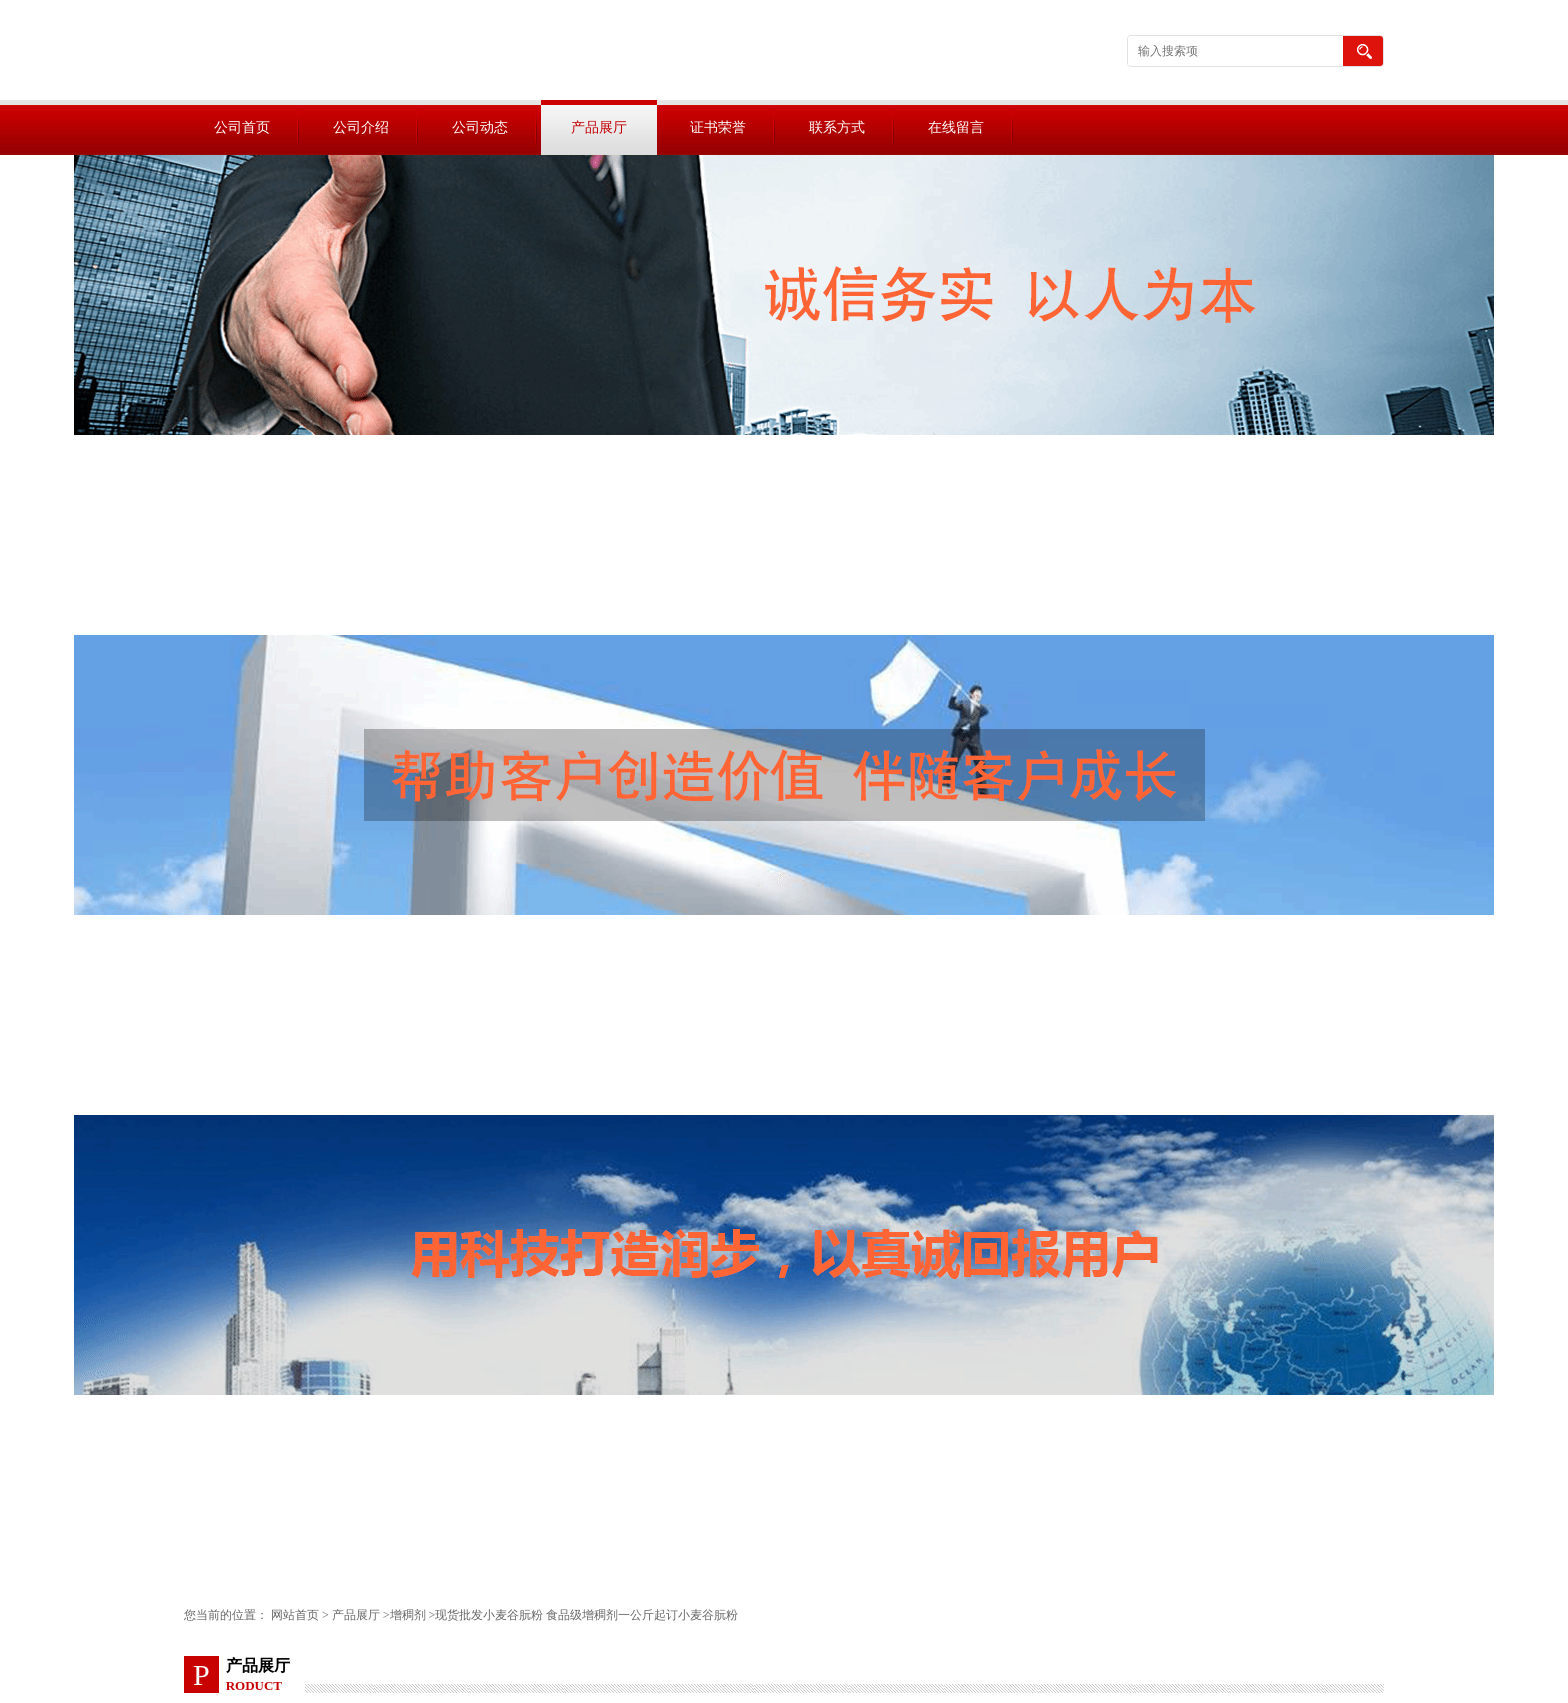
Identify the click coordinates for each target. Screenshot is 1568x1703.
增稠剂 (408, 1615)
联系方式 (837, 127)
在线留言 (956, 127)
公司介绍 (361, 127)
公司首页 (242, 127)
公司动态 (480, 127)
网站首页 (295, 1615)
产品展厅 (599, 127)
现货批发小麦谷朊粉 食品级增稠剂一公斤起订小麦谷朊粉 (586, 1615)
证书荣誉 (718, 127)
